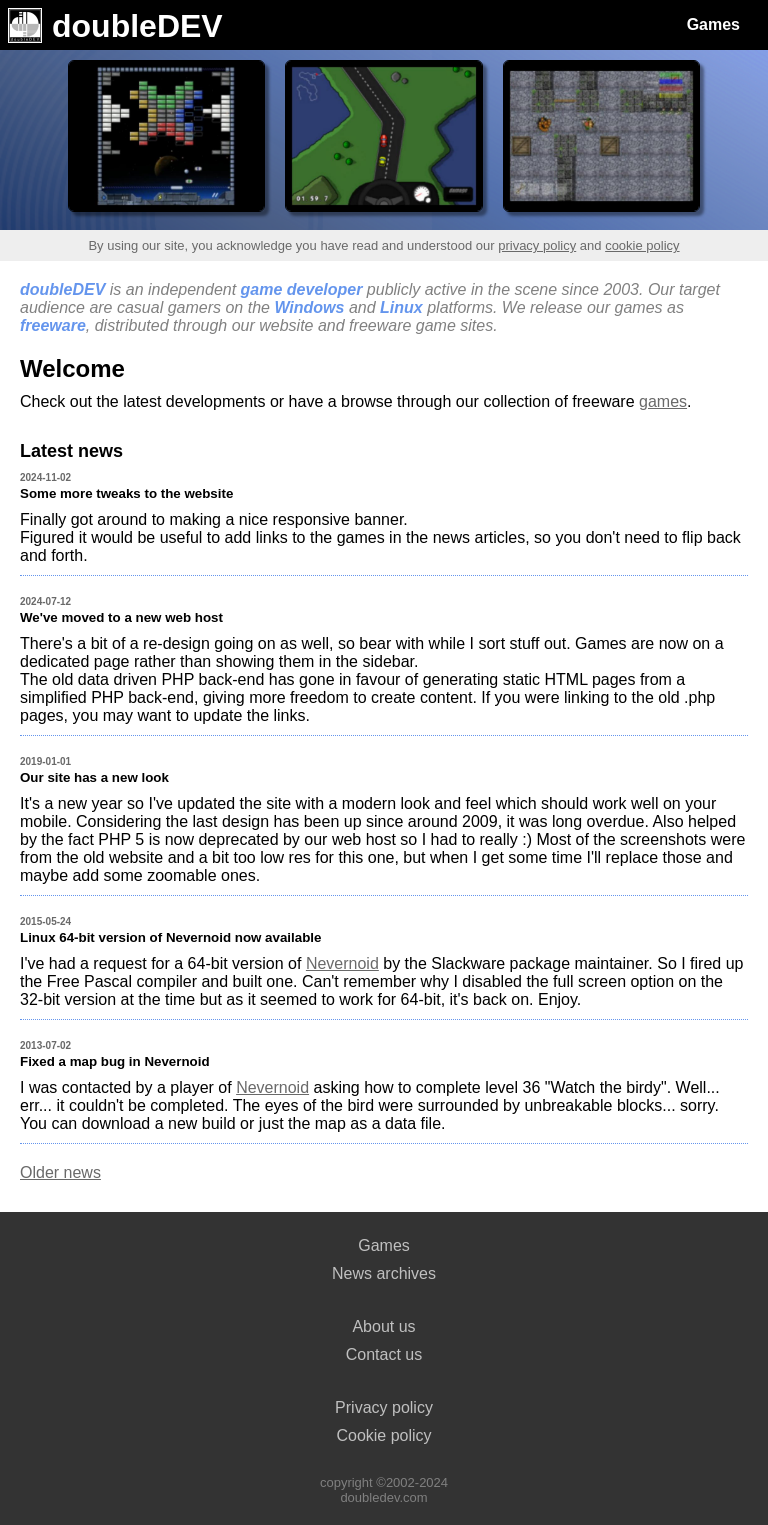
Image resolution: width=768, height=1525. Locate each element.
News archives (384, 1273)
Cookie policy (383, 1435)
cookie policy (642, 245)
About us (383, 1326)
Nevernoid (342, 963)
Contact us (384, 1354)
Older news (60, 1172)
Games (713, 24)
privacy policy (537, 245)
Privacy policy (384, 1407)
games (663, 401)
